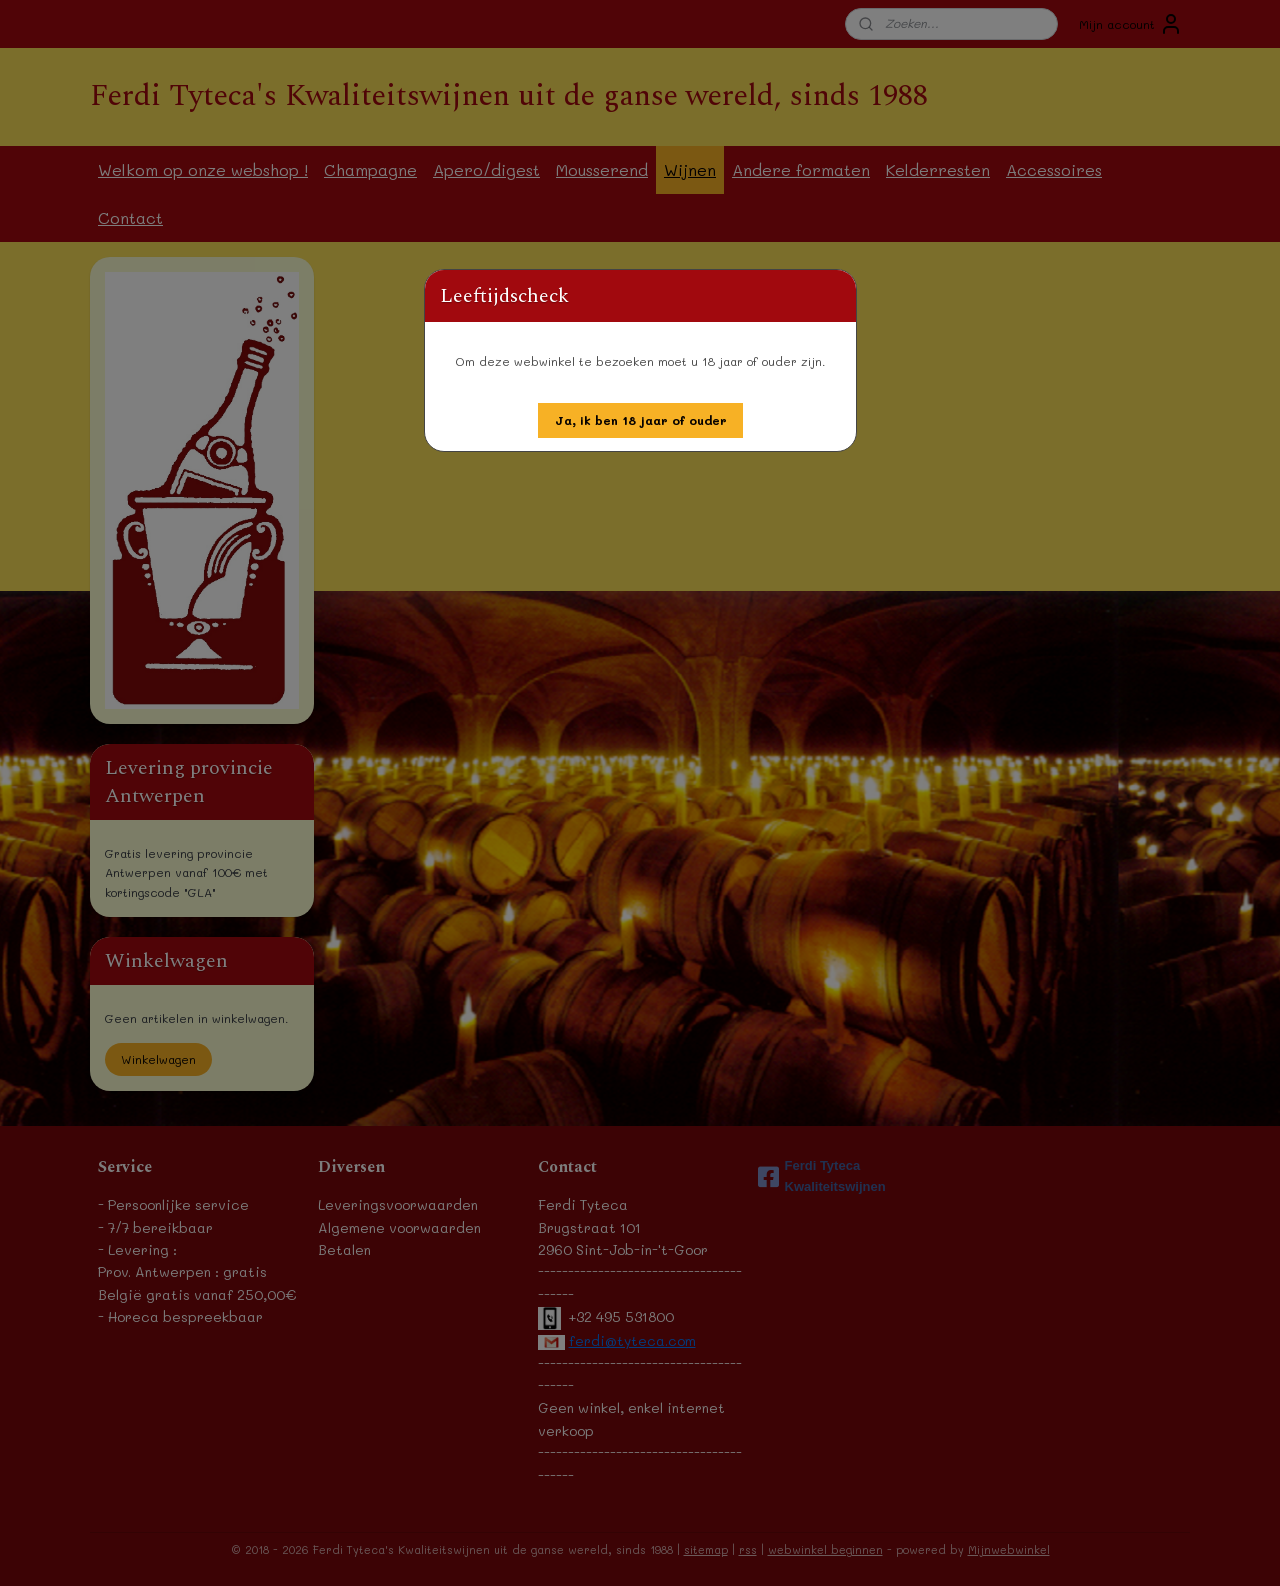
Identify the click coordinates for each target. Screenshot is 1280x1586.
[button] (641, 420)
